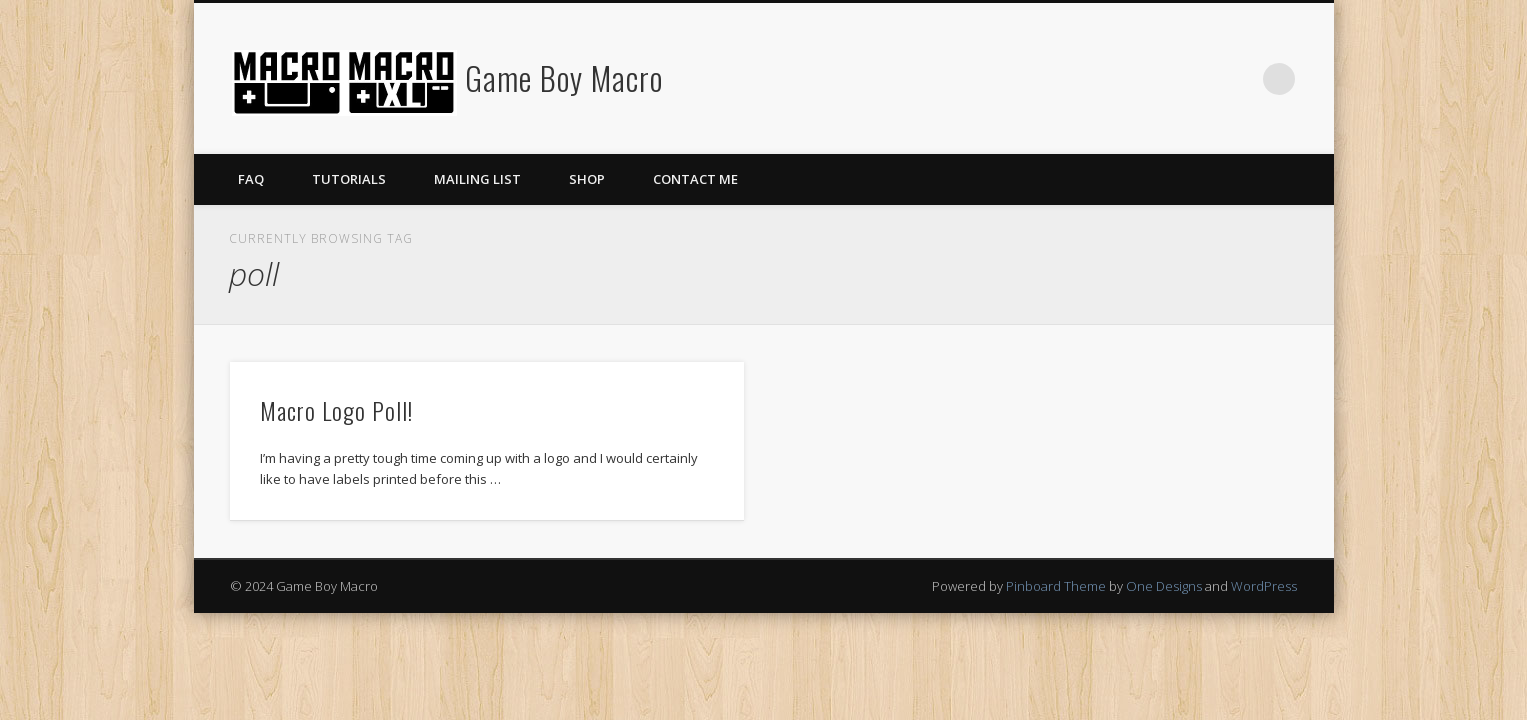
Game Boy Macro (564, 77)
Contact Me (695, 179)
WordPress (1264, 586)
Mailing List (477, 179)
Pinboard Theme (1056, 586)
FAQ (251, 179)
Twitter (1238, 79)
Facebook (1197, 79)
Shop (587, 179)
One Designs (1164, 586)
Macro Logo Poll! (336, 410)
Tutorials (349, 179)
